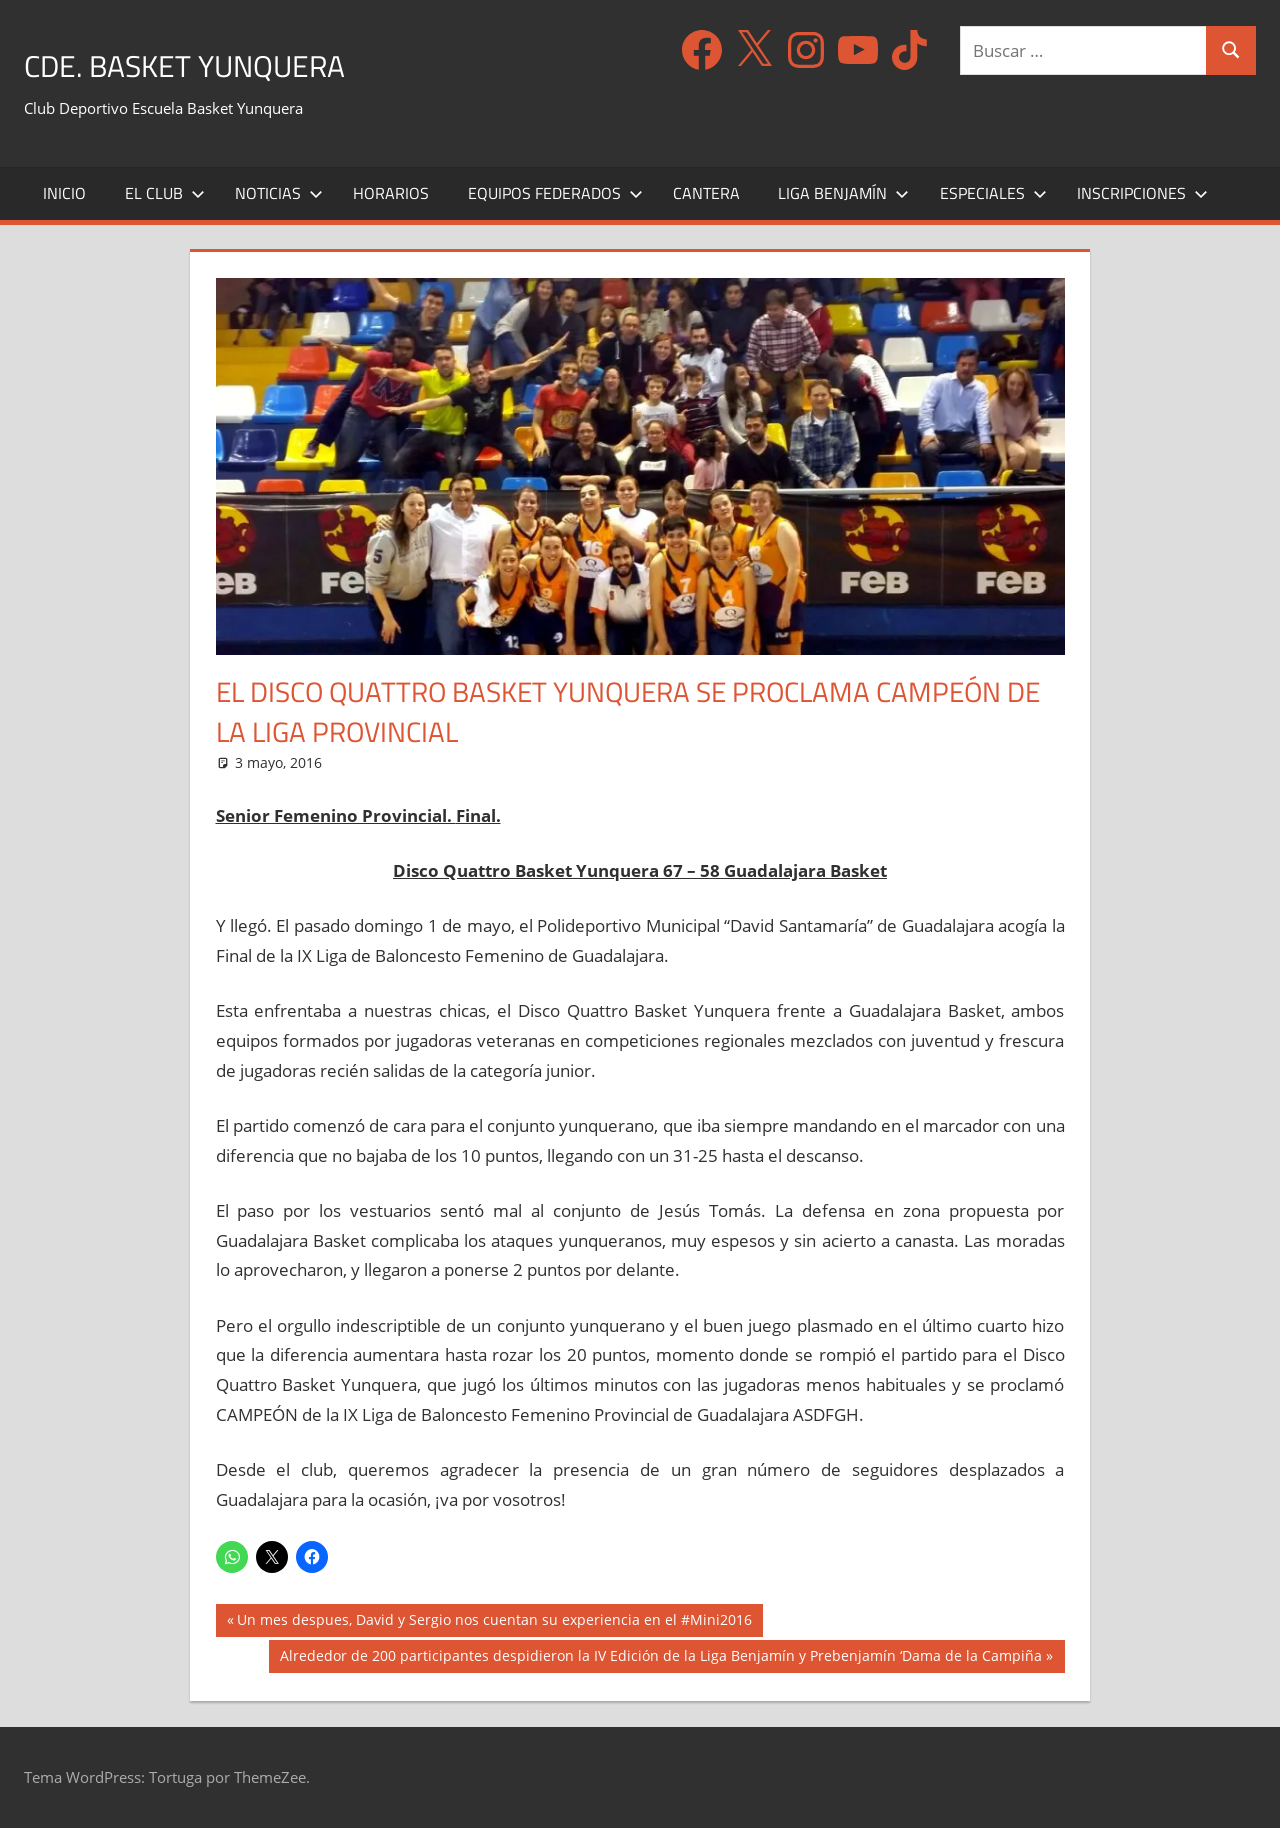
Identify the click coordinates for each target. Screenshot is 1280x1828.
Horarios (391, 193)
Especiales (993, 193)
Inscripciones (1142, 193)
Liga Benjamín (843, 193)
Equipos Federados (555, 193)
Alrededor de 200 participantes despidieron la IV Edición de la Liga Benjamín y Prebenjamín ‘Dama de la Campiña (660, 1658)
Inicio (64, 193)
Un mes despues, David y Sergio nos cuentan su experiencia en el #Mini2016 (494, 1622)
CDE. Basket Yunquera (216, 63)
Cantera (706, 193)
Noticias (279, 193)
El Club (165, 193)
